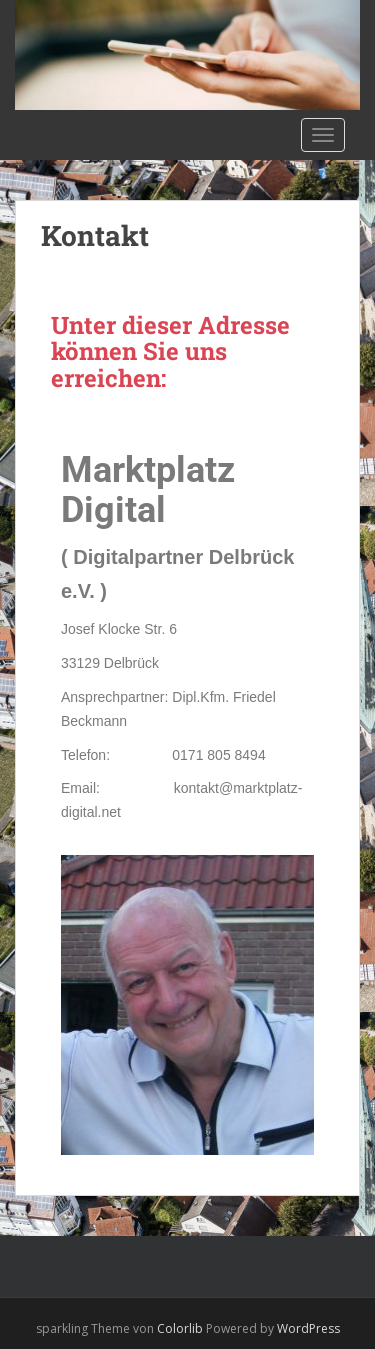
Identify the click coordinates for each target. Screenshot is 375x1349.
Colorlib (180, 1328)
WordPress (308, 1328)
